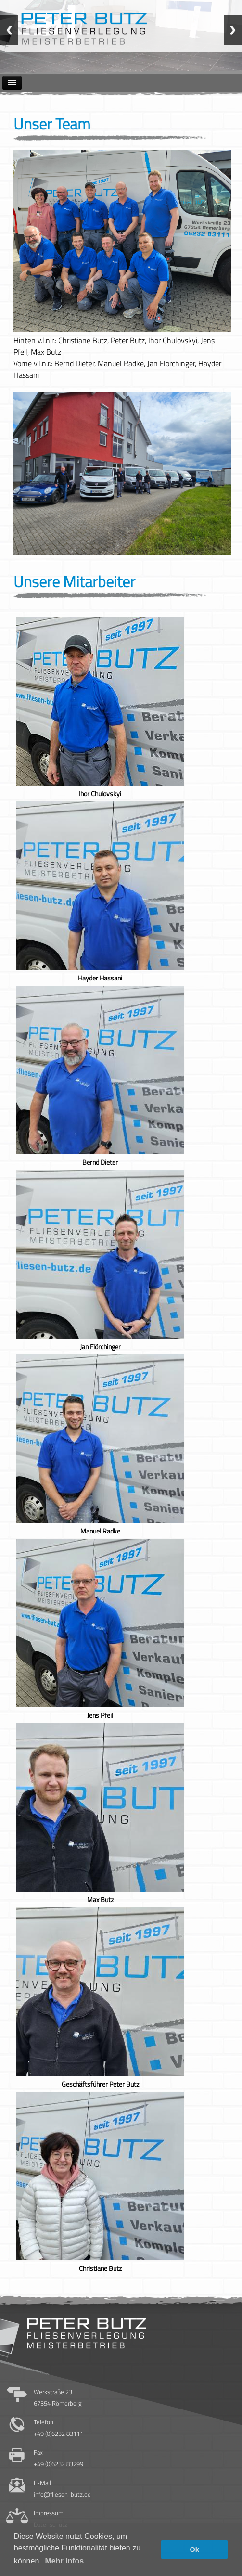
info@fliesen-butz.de (62, 2494)
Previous (9, 30)
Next (233, 30)
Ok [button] (194, 2549)
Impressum (49, 2513)
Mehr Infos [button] (64, 2561)
